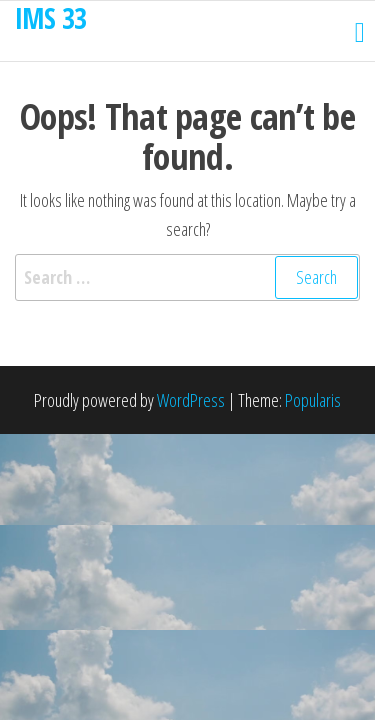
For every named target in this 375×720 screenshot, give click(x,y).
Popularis (313, 400)
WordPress (191, 400)
